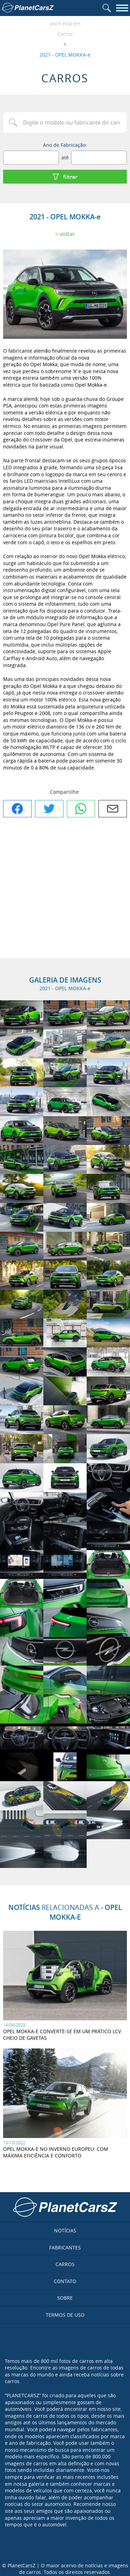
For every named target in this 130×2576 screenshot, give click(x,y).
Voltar (67, 234)
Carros (65, 34)
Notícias (65, 2230)
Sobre (65, 2298)
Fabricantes (65, 2247)
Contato (65, 2281)
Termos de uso (65, 2315)
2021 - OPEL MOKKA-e (65, 54)
